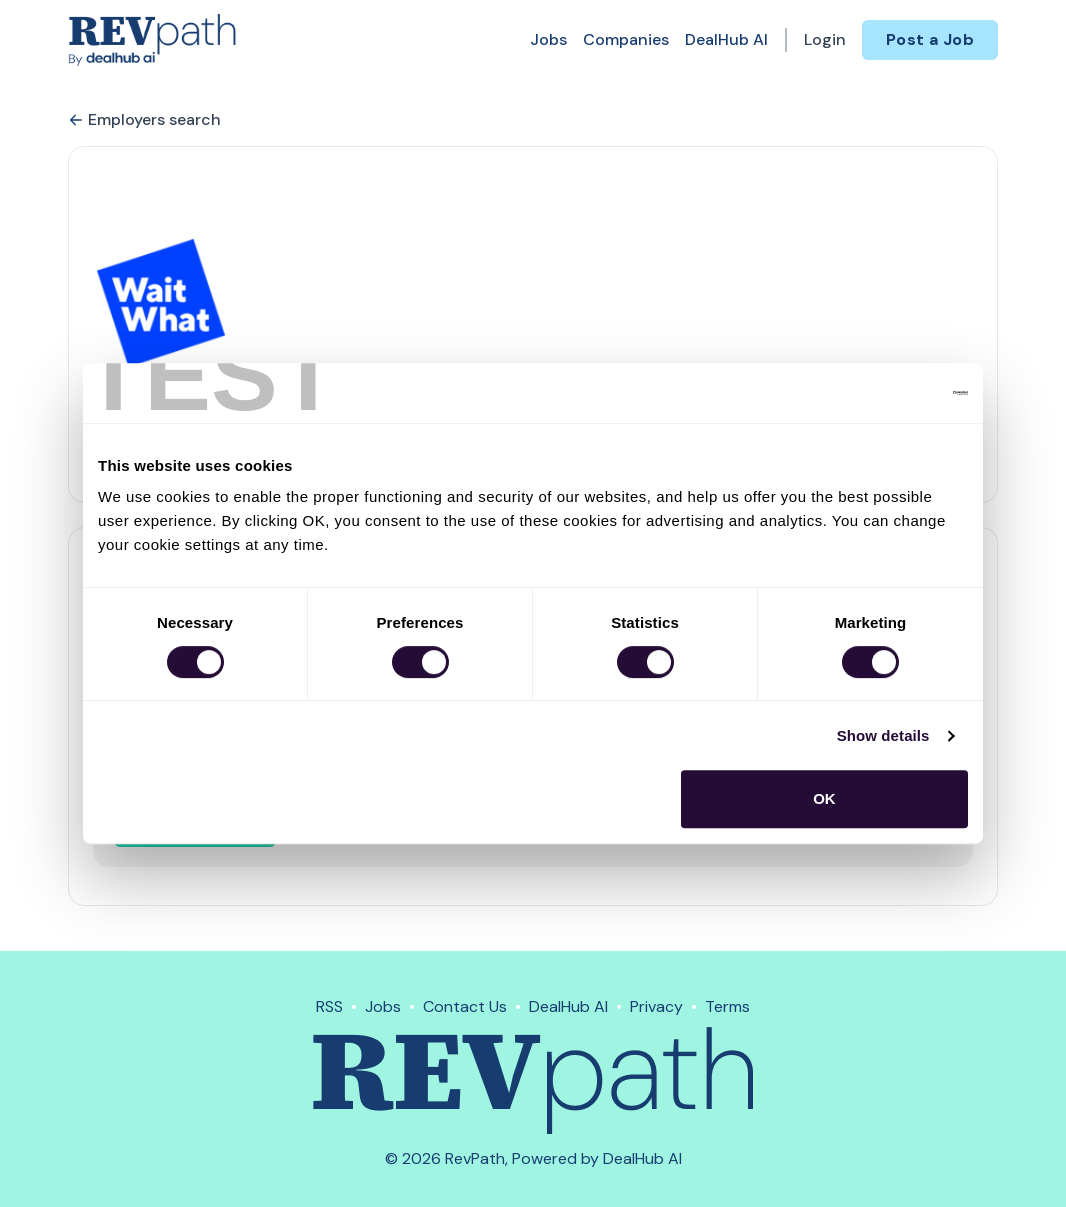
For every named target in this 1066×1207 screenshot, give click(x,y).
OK (824, 798)
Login (825, 39)
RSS (329, 1006)
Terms (727, 1006)
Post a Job (930, 39)
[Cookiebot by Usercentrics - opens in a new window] (880, 393)
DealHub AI (726, 39)
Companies (626, 39)
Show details (883, 735)
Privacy (656, 1006)
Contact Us (465, 1006)
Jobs (548, 39)
